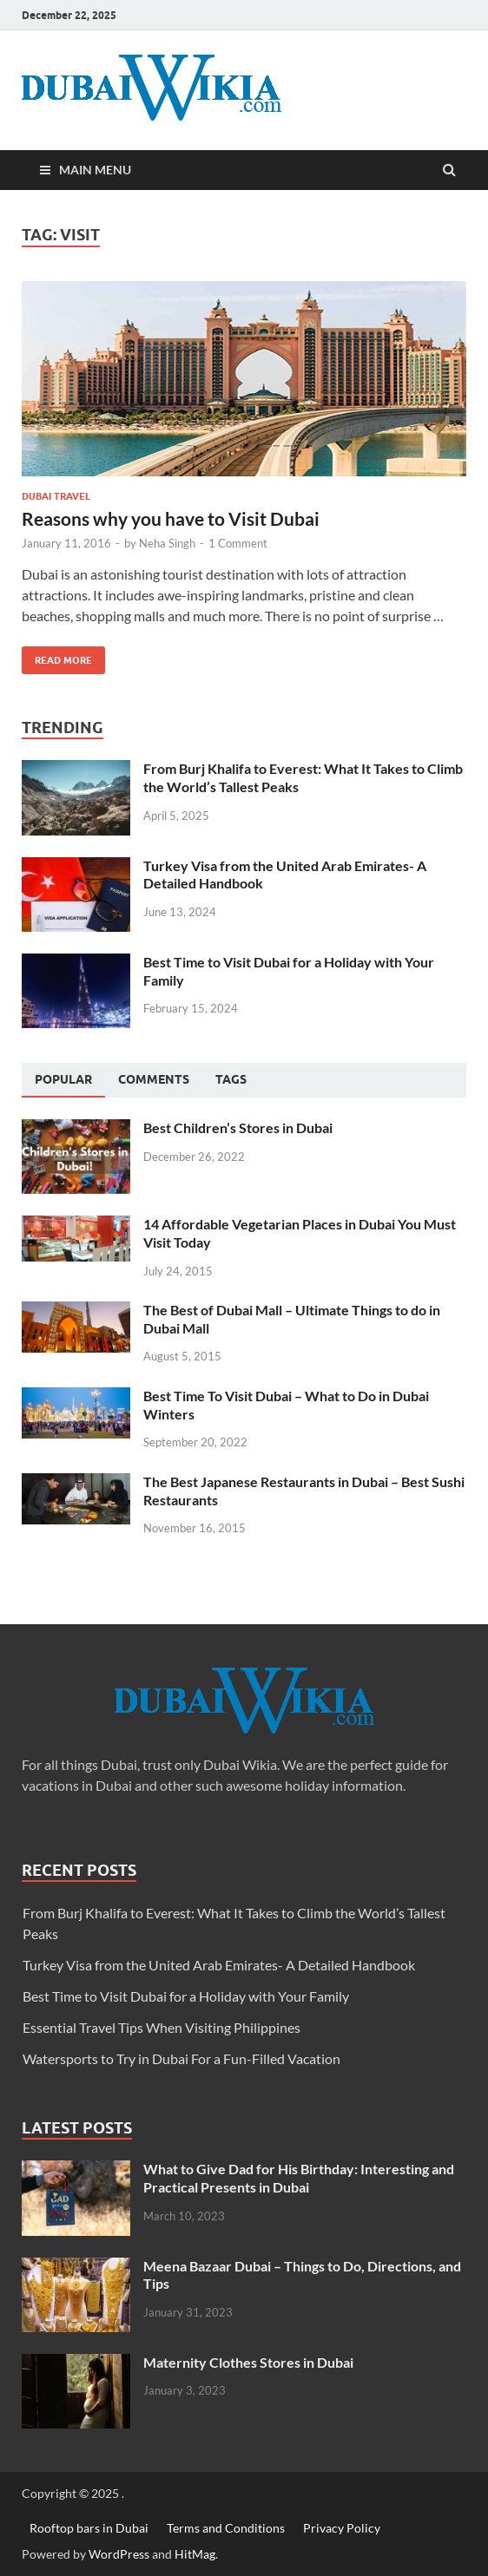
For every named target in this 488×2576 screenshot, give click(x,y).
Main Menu (95, 169)
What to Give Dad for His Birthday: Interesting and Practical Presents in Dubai (298, 2177)
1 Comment (237, 543)
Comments (153, 1079)
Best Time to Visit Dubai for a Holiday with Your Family (186, 1996)
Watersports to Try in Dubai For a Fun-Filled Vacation (181, 2058)
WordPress (119, 2554)
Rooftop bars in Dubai (89, 2527)
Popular (63, 1079)
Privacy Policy (341, 2527)
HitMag (195, 2554)
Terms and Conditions (226, 2527)
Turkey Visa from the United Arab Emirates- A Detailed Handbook (219, 1965)
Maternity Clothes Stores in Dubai (248, 2362)
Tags (231, 1079)
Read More (57, 656)
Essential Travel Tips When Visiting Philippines (161, 2027)
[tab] (63, 1080)
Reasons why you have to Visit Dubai (171, 518)
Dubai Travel (56, 496)
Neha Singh (167, 543)
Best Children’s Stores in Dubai (238, 1127)
